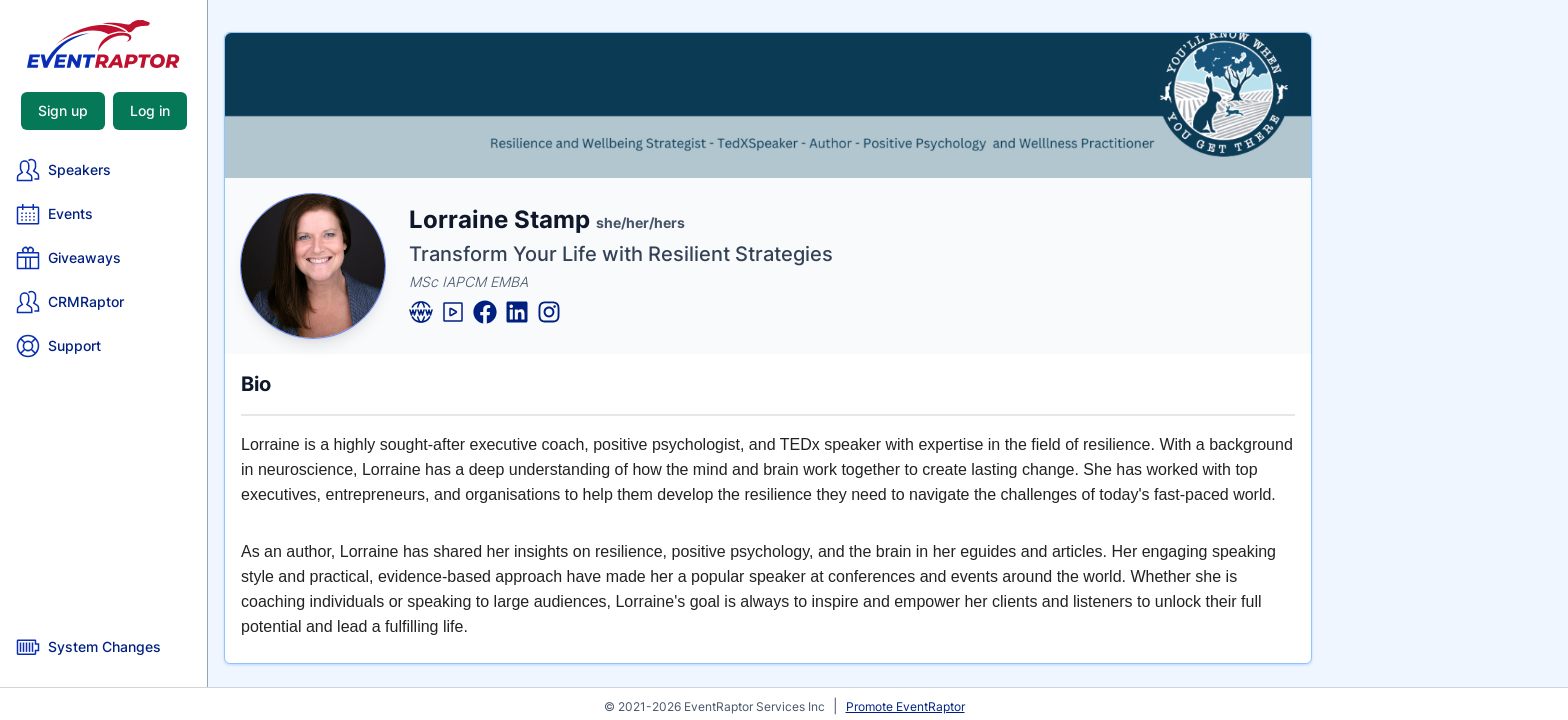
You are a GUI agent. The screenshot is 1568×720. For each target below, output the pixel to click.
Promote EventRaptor (905, 706)
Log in (150, 110)
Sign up (63, 110)
